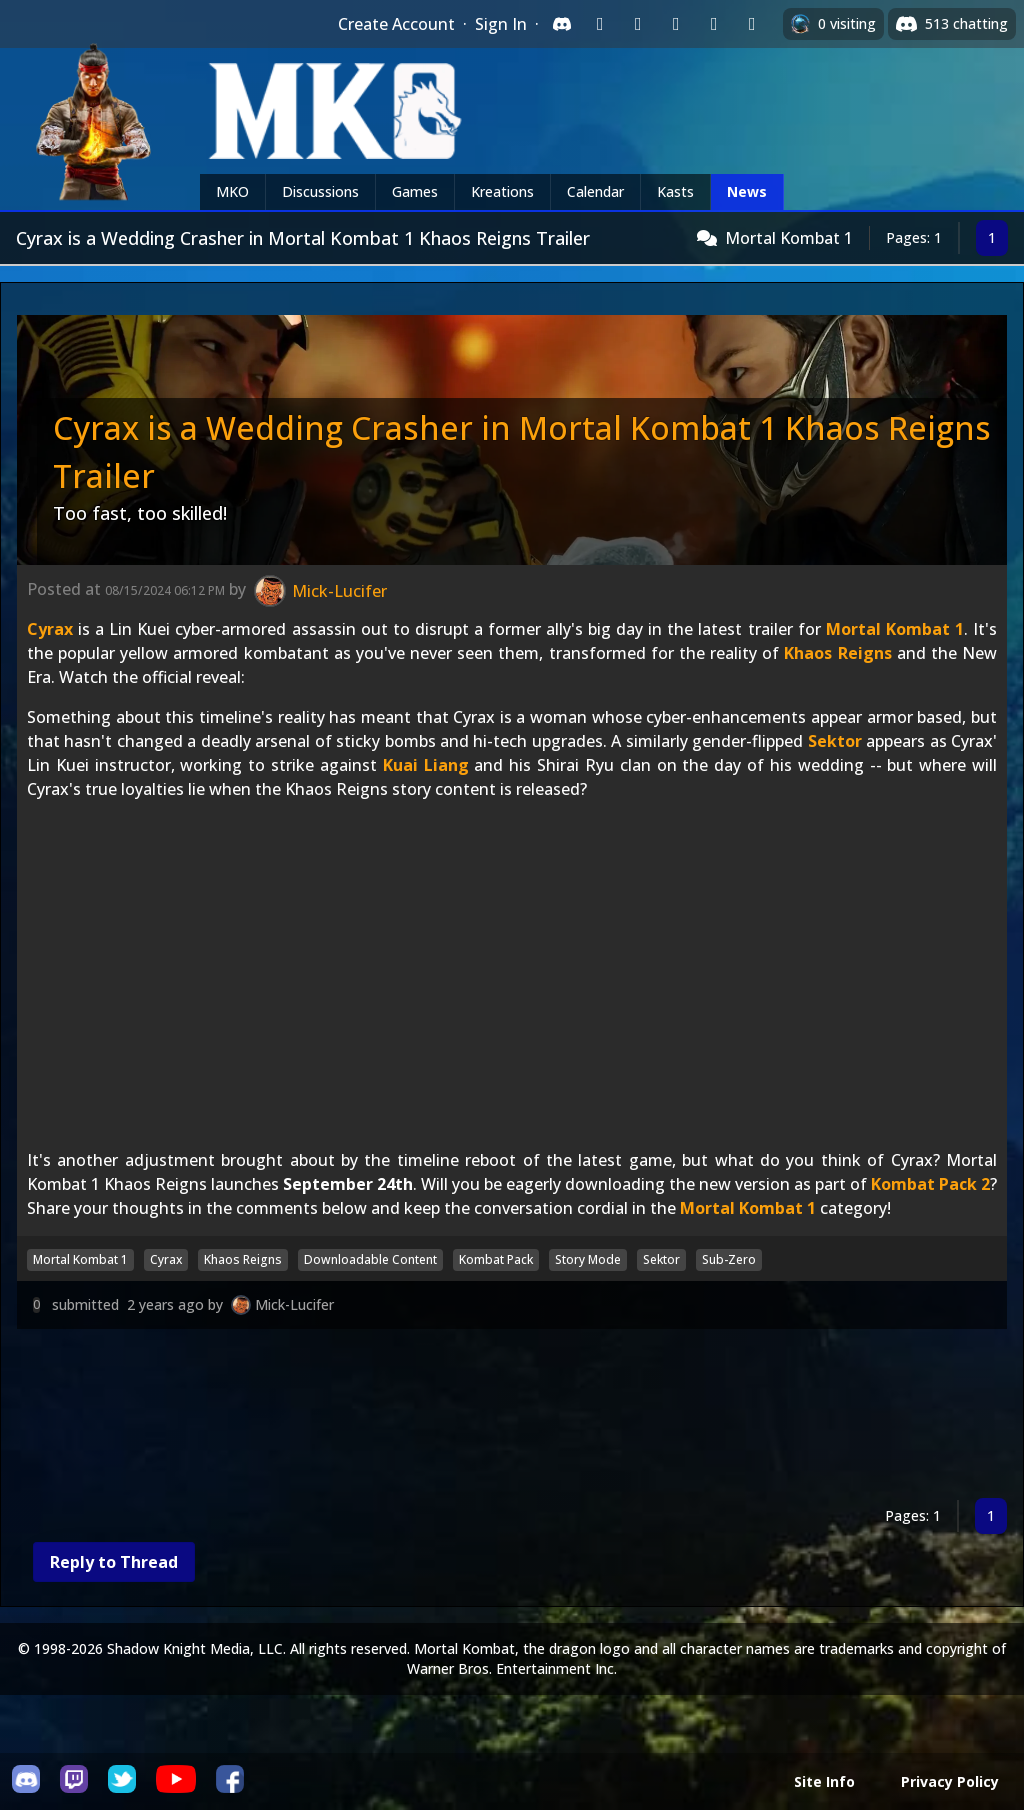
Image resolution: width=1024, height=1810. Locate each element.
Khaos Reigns (837, 653)
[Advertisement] (512, 1417)
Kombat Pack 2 (930, 1184)
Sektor (835, 741)
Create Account (396, 24)
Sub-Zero (729, 1259)
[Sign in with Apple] (714, 24)
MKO (232, 191)
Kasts (675, 191)
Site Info (824, 1781)
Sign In (501, 24)
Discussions (320, 191)
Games (415, 191)
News (747, 191)
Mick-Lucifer (294, 1304)
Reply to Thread (114, 1562)
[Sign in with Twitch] (600, 24)
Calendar (595, 191)
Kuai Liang (426, 765)
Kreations (502, 191)
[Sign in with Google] (638, 24)
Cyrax (50, 629)
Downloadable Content (370, 1259)
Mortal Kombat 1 (789, 238)
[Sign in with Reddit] (676, 24)
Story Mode (588, 1259)
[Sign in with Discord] (562, 24)
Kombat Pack (496, 1259)
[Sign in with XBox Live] (752, 24)
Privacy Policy (950, 1781)
